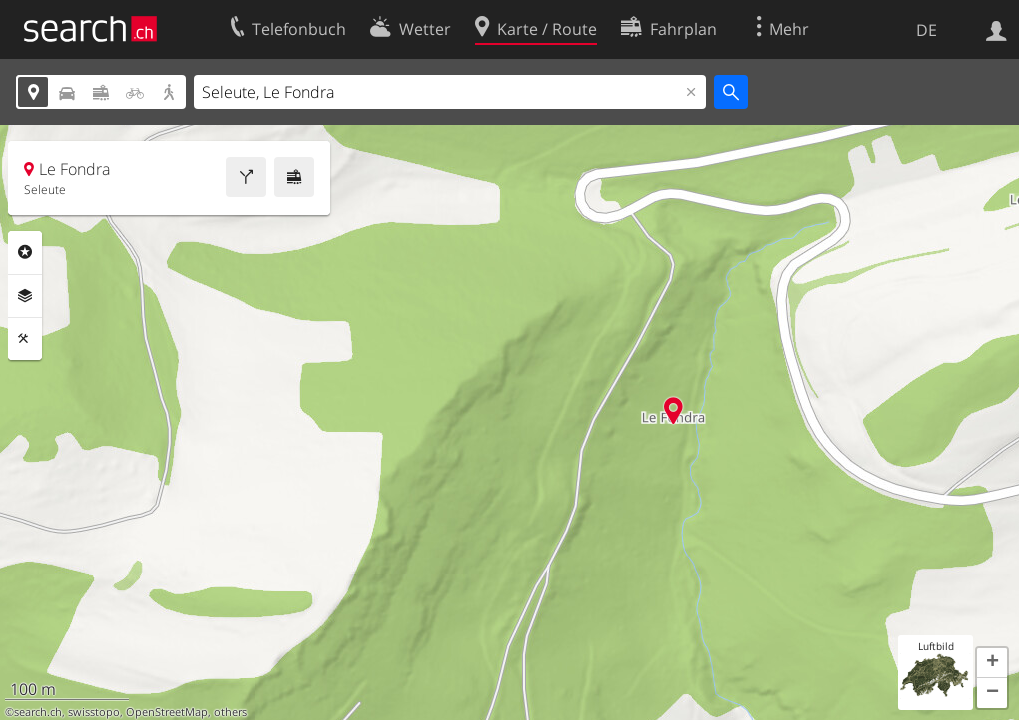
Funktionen (25, 339)
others (230, 712)
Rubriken (25, 252)
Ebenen (25, 296)
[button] (992, 663)
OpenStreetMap (167, 712)
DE (926, 30)
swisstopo (94, 712)
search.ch (38, 712)
